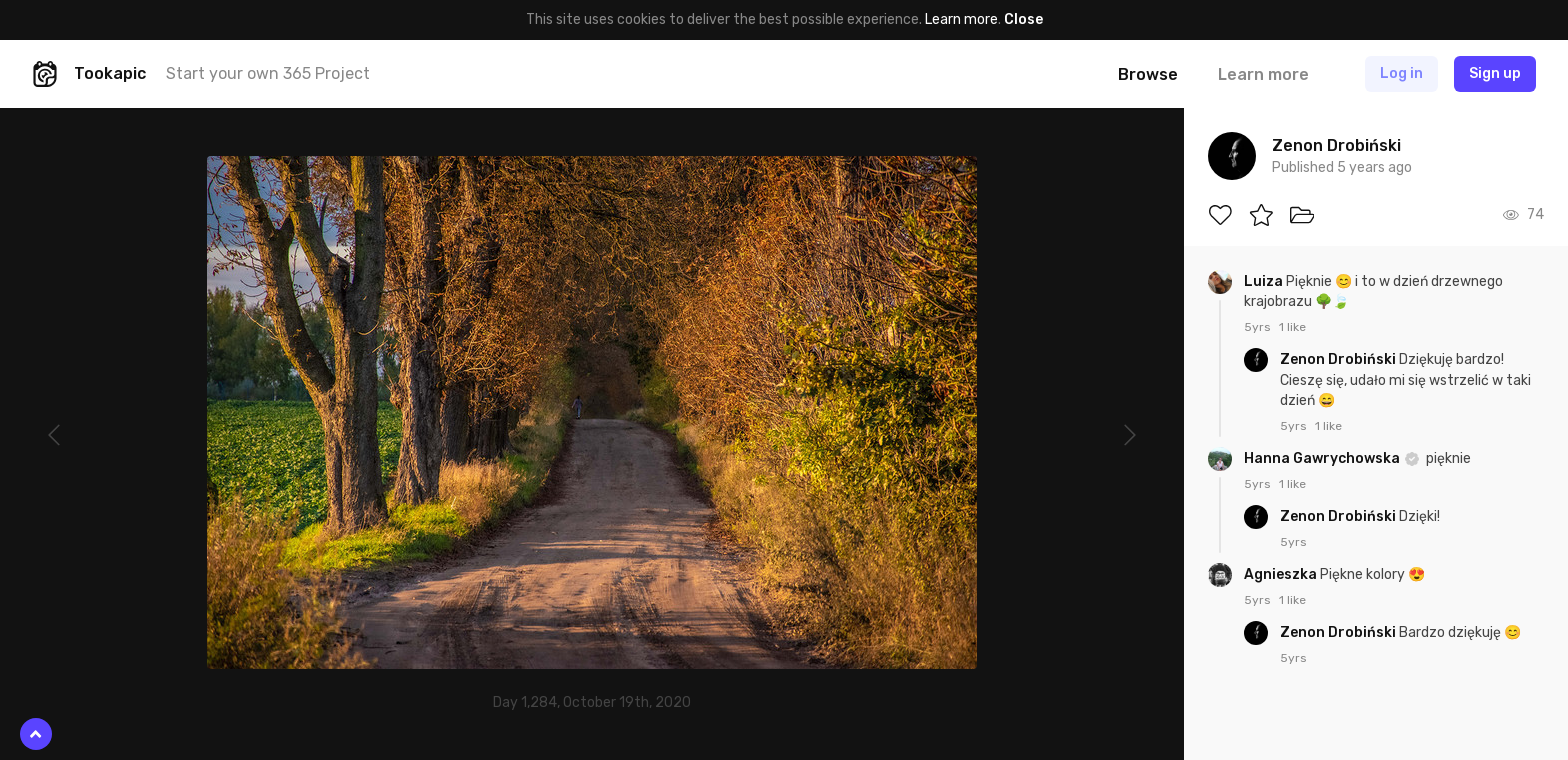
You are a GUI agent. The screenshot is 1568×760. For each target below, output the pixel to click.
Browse (1148, 74)
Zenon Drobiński (1339, 359)
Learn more (961, 19)
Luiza (1265, 281)
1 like (1292, 327)
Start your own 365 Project (268, 73)
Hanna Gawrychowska (1323, 458)
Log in (1401, 73)
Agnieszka (1282, 574)
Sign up (1495, 73)
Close (1023, 19)
